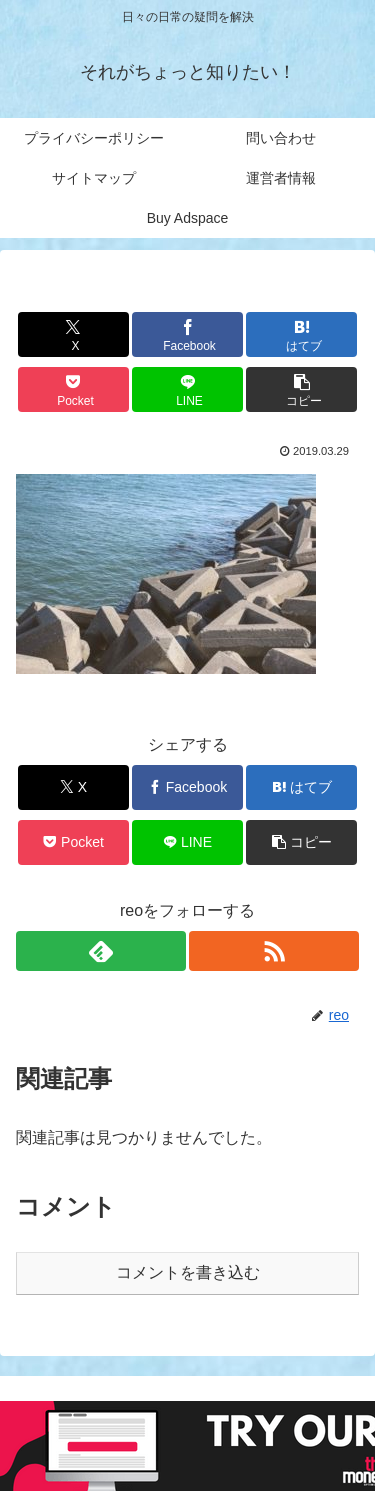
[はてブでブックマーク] (301, 334)
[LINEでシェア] (187, 389)
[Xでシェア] (73, 334)
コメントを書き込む (188, 1272)
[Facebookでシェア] (187, 334)
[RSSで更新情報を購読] (274, 951)
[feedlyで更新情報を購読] (101, 951)
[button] (301, 389)
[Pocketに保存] (73, 389)
